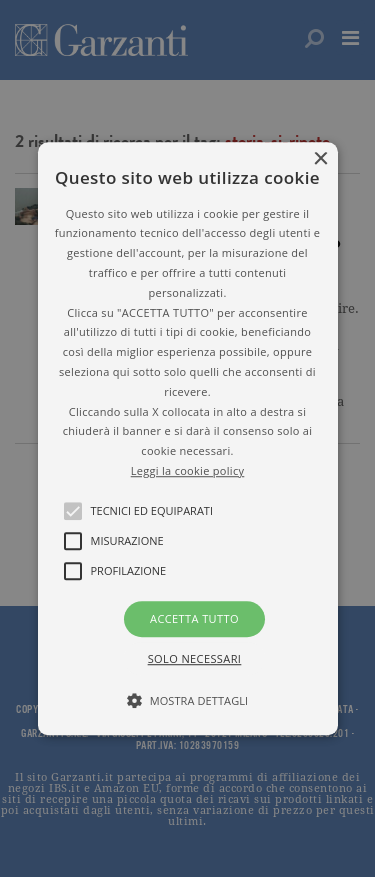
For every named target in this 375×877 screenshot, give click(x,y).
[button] (188, 439)
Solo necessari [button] (195, 658)
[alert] (187, 438)
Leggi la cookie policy (188, 470)
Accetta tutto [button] (194, 618)
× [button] (320, 159)
